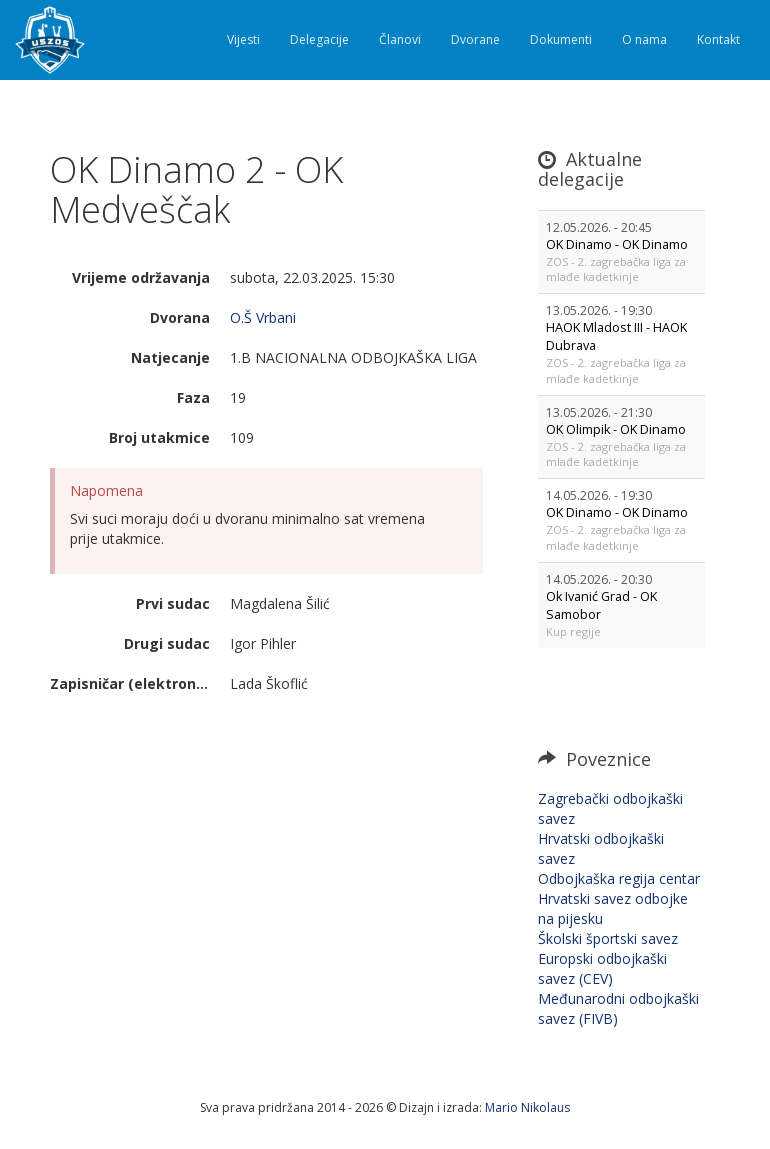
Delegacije (319, 39)
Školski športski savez (608, 938)
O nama (644, 39)
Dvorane (475, 39)
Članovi (400, 39)
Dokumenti (561, 39)
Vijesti (243, 39)
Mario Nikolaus (527, 1107)
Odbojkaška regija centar (619, 878)
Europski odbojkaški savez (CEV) (602, 968)
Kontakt (718, 39)
